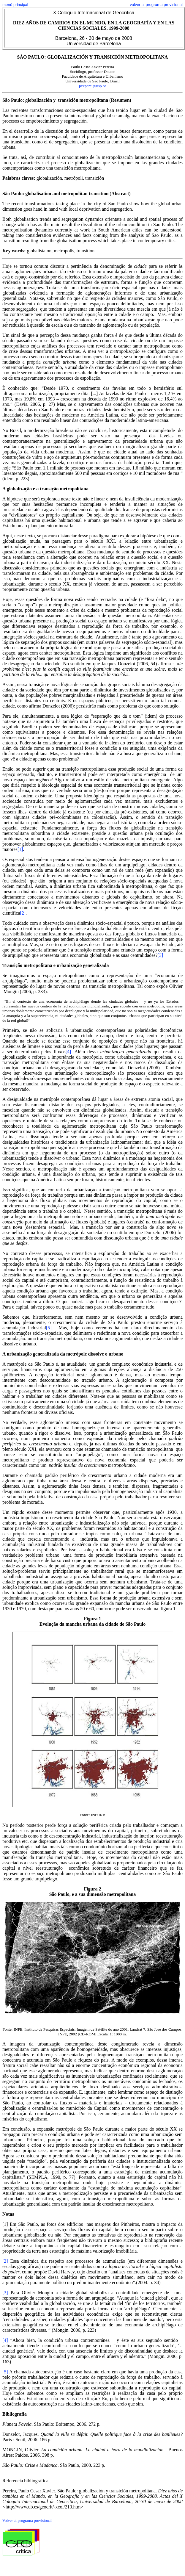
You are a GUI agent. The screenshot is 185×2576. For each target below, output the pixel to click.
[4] (68, 1051)
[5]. (49, 1327)
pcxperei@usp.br (92, 86)
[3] (160, 955)
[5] (5, 2371)
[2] (23, 912)
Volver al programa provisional (27, 2520)
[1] (20, 849)
